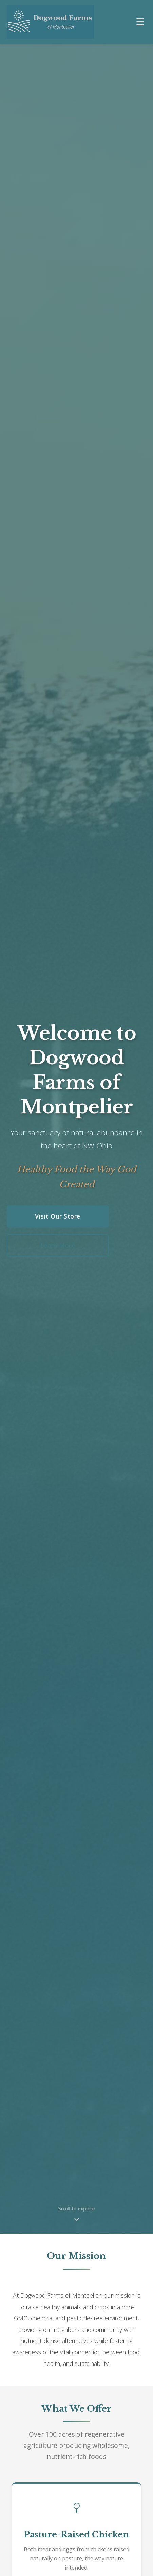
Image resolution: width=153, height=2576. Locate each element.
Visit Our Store (57, 1217)
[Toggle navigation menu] (140, 22)
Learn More (57, 1246)
